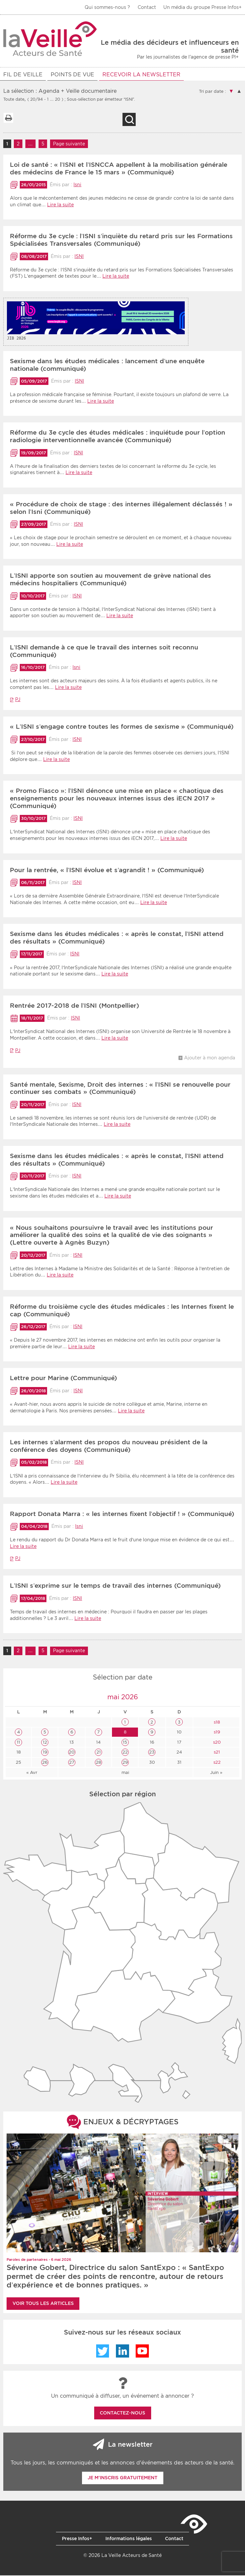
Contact (147, 7)
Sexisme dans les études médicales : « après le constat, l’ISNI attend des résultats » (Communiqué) (117, 938)
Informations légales (128, 2539)
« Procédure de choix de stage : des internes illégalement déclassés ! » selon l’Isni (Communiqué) (121, 509)
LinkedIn (122, 2352)
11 (18, 1743)
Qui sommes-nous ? (107, 7)
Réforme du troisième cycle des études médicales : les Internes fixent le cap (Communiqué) (122, 1311)
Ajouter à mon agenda (209, 1058)
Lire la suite (60, 205)
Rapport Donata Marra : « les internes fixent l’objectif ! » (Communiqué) (122, 1515)
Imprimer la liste (8, 119)
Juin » (216, 1773)
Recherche (129, 120)
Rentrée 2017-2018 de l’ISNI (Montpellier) (74, 1006)
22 (125, 1753)
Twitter (102, 2352)
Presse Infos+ (77, 2539)
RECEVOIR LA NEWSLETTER (141, 74)
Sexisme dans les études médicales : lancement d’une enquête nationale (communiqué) (107, 365)
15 (125, 1743)
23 (151, 1753)
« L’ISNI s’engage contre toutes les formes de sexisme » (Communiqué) (121, 727)
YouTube (142, 2352)
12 (45, 1743)
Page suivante (69, 144)
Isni (77, 185)
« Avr (31, 1773)
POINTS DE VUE (72, 74)
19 (45, 1753)
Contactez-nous (122, 2413)
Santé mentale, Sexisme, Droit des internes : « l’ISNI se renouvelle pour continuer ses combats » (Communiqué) (120, 1089)
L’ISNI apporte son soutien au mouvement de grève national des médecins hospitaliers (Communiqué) (110, 580)
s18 (216, 1723)
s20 (216, 1743)
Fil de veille (22, 74)
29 (125, 1763)
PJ (17, 700)
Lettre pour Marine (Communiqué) (63, 1379)
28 (98, 1763)
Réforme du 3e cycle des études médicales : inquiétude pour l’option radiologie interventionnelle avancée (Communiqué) (117, 437)
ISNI (79, 257)
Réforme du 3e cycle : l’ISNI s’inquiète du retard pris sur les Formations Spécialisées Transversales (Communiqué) (121, 240)
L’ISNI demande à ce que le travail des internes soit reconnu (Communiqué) (104, 652)
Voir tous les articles (43, 2304)
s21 (216, 1753)
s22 (216, 1763)
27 (71, 1763)
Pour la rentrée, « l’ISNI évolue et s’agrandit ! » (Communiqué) (107, 871)
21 (98, 1753)
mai (125, 1773)
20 (71, 1753)
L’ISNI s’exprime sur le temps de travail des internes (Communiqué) (115, 1586)
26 (44, 1763)
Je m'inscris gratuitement (122, 2478)
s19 (216, 1732)
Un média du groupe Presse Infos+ (202, 7)
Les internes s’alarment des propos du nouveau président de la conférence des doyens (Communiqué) (108, 1446)
